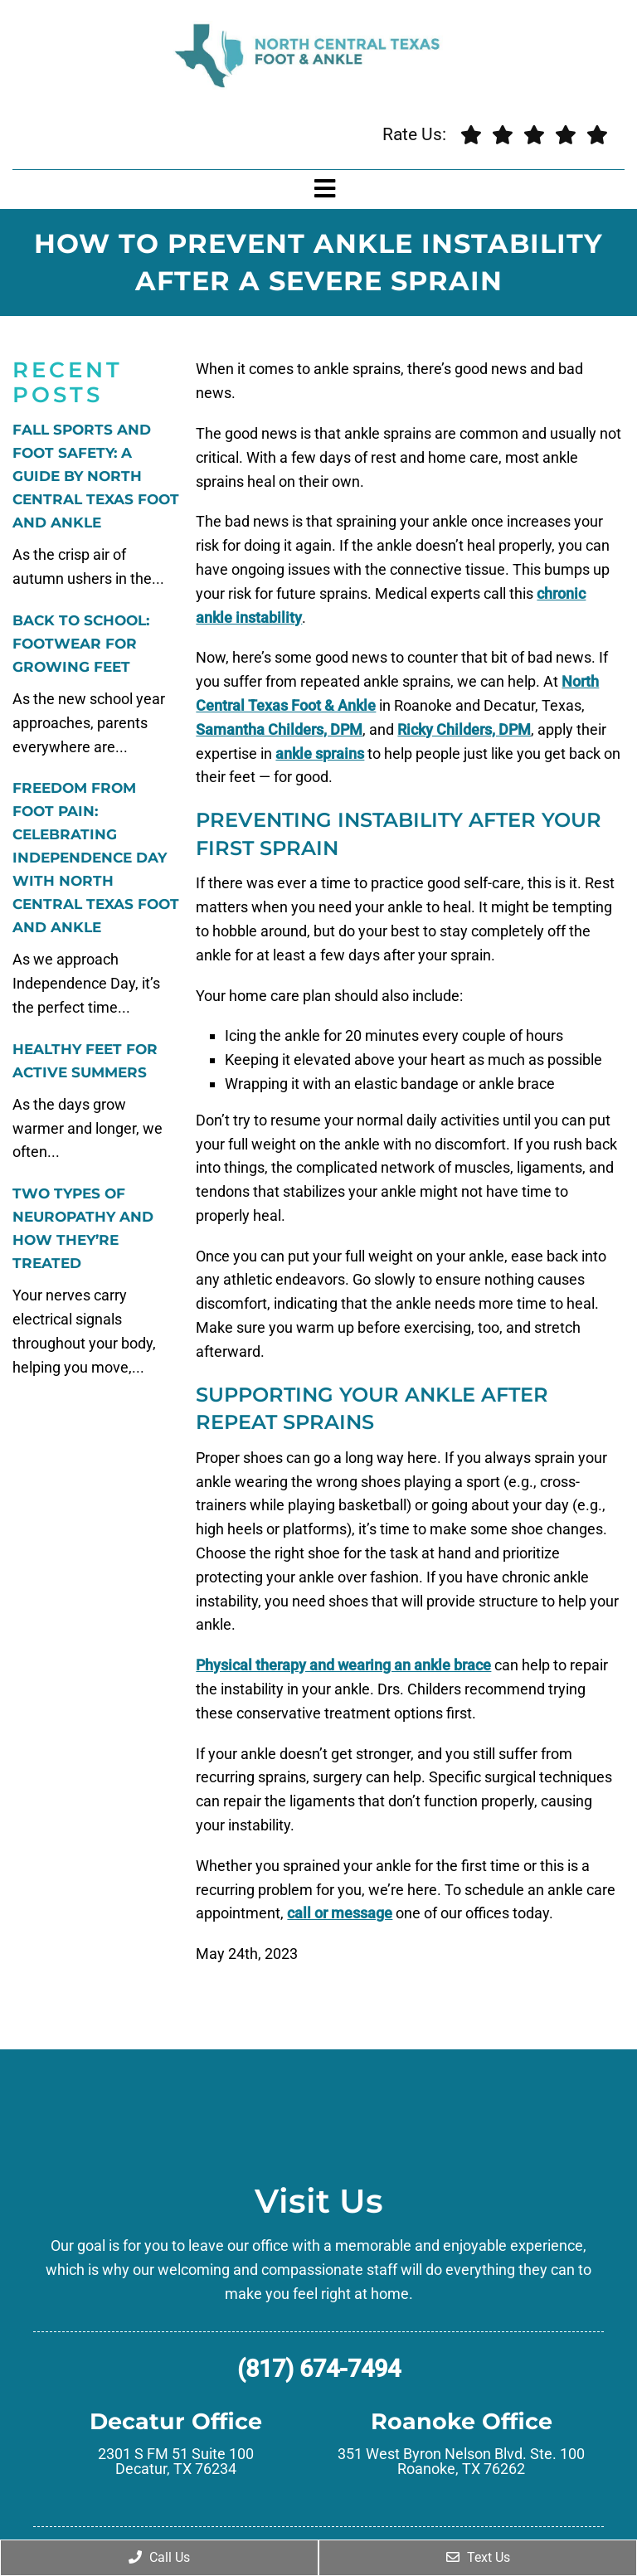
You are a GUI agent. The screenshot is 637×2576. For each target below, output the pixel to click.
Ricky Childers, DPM (464, 729)
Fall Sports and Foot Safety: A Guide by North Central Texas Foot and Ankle (95, 476)
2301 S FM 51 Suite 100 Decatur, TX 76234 (176, 2461)
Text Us (478, 2557)
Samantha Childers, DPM (279, 729)
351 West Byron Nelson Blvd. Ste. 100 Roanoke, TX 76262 (461, 2461)
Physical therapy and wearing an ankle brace (343, 1665)
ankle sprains (319, 753)
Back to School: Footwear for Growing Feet (80, 643)
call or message (339, 1913)
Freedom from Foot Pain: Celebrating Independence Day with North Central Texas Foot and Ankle (95, 858)
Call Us (159, 2557)
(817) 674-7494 (319, 2369)
